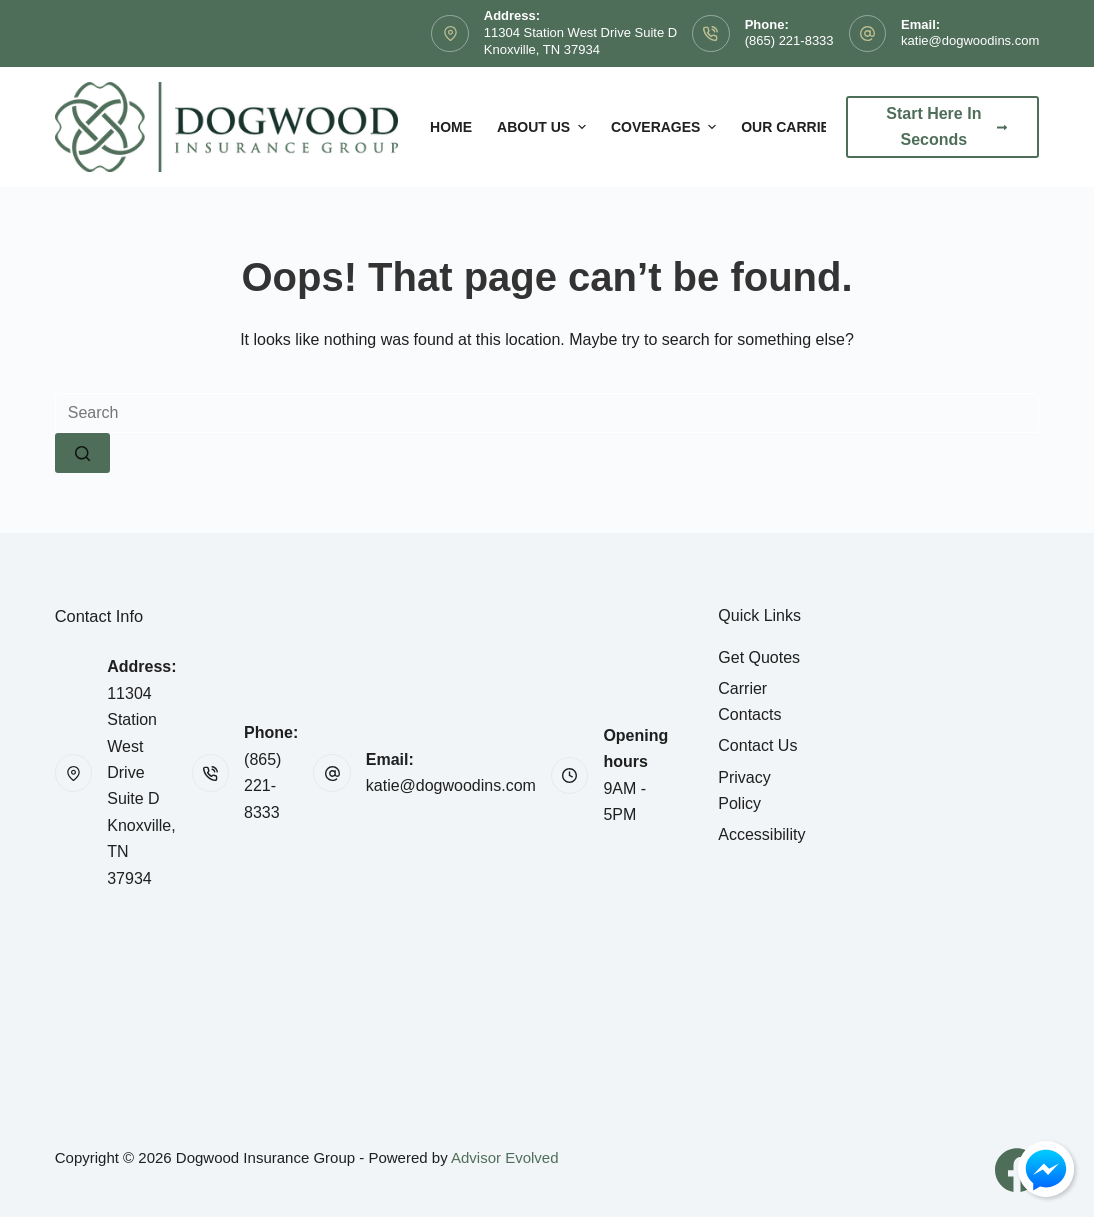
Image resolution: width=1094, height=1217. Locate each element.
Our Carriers (795, 127)
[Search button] (82, 453)
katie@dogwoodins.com (970, 40)
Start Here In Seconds (946, 126)
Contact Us (757, 745)
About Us (544, 127)
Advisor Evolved (505, 1157)
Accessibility (761, 834)
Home (451, 127)
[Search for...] (547, 413)
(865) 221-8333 (789, 40)
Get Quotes (759, 657)
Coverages (666, 127)
